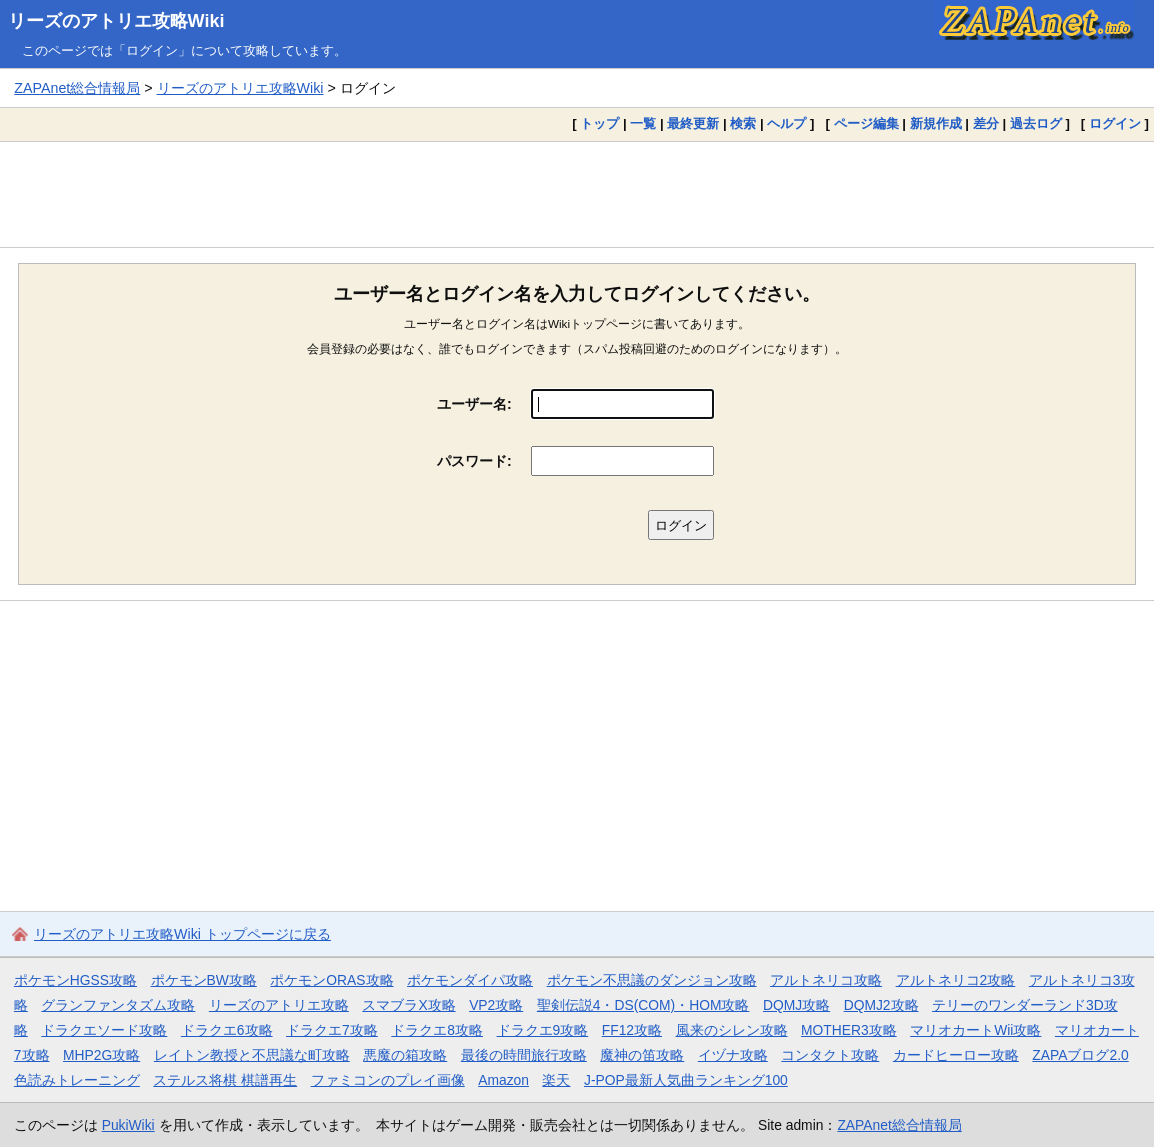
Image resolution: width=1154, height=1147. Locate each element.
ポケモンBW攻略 (204, 980)
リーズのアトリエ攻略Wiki (116, 21)
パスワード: (474, 461)
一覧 (643, 123)
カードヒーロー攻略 (956, 1055)
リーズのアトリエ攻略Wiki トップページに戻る (182, 934)
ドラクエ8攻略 (437, 1030)
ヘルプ (786, 123)
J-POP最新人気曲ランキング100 (686, 1080)
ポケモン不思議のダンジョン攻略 (652, 980)
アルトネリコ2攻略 (956, 980)
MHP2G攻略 (101, 1055)
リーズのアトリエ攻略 (279, 1005)
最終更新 (693, 123)
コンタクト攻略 (830, 1055)
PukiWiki (128, 1125)
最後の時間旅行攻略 (524, 1055)
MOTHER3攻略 (849, 1030)
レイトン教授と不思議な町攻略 (252, 1055)
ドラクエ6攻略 (227, 1030)
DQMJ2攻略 (881, 1005)
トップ (599, 123)
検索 (743, 123)
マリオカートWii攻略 (975, 1030)
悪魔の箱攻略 (405, 1055)
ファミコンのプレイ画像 (388, 1080)
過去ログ (1036, 123)
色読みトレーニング (77, 1080)
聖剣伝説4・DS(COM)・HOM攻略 (643, 1005)
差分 (986, 123)
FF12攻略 (632, 1030)
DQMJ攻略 (796, 1005)
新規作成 (936, 123)
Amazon (503, 1080)
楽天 (556, 1080)
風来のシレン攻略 (732, 1030)
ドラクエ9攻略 (543, 1030)
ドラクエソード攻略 (104, 1030)
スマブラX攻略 (408, 1005)
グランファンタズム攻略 (118, 1005)
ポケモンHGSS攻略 (75, 980)
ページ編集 (866, 123)
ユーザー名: (474, 404)
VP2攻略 (496, 1005)
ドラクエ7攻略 (332, 1030)
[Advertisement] (577, 194)
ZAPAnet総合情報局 (77, 88)
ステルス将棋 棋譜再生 (225, 1080)
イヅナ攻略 (733, 1055)
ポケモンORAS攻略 (331, 980)
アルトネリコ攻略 (826, 980)
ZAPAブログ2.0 (1080, 1055)
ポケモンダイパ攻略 (470, 980)
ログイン (1115, 123)
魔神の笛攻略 (642, 1055)
